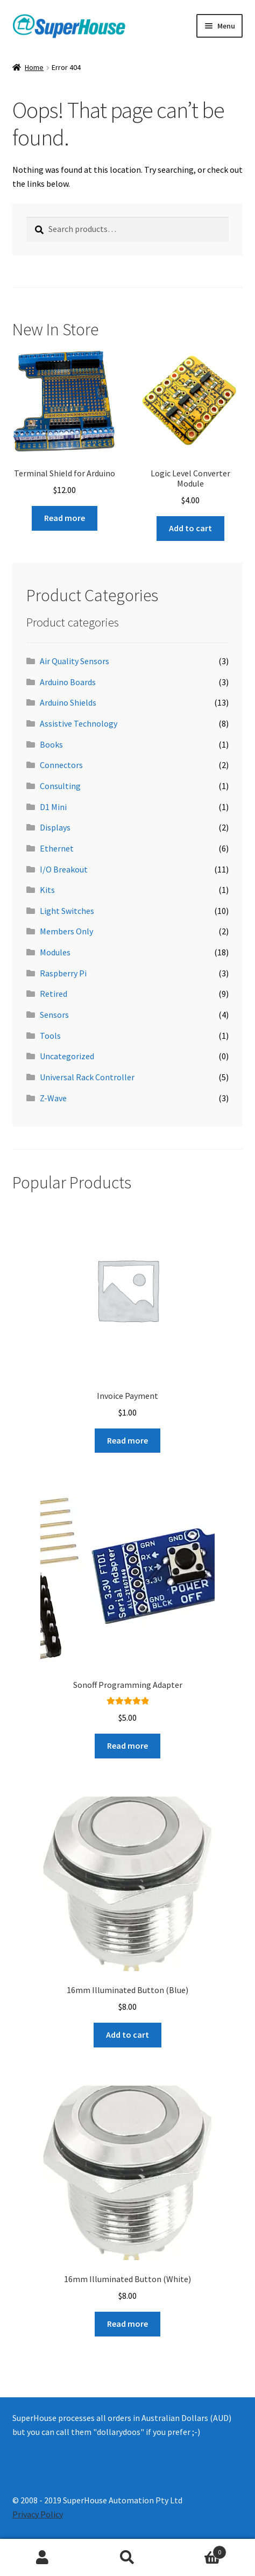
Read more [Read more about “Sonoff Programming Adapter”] (127, 1745)
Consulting (60, 785)
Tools (50, 1035)
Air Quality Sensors (74, 661)
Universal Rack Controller (87, 1077)
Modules (55, 952)
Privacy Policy (37, 2514)
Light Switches (67, 910)
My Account (42, 2557)
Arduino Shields (68, 702)
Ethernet (57, 848)
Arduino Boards (68, 682)
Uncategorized (67, 1056)
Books (51, 744)
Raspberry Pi (63, 973)
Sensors (54, 1014)
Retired (53, 993)
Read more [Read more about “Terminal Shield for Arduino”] (64, 517)
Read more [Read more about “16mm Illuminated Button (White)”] (127, 2323)
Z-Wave (53, 1098)
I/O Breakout (64, 869)
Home (34, 67)
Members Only (66, 931)
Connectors (61, 764)
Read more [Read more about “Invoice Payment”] (127, 1440)
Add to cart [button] (190, 528)
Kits (47, 889)
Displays (55, 827)
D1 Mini (53, 806)
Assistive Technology (78, 723)
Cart (198, 2549)
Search (127, 2557)
